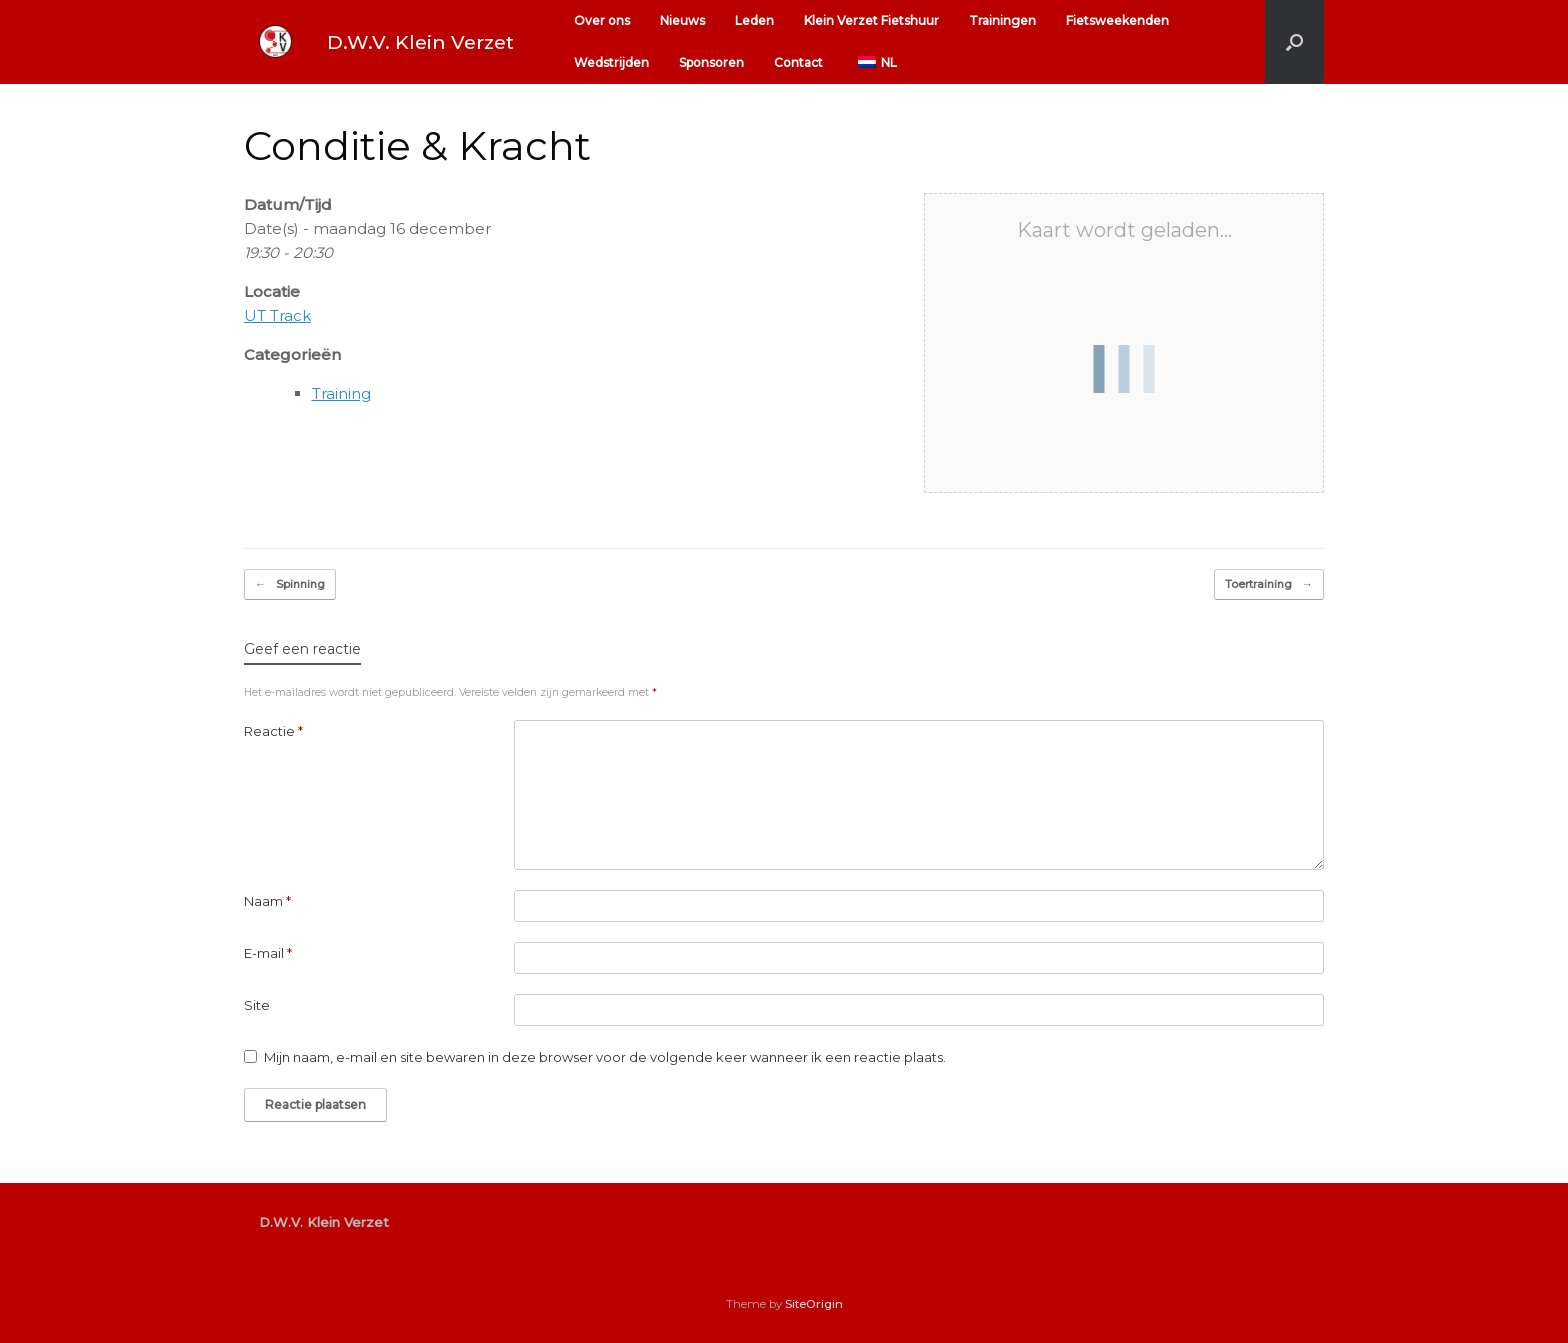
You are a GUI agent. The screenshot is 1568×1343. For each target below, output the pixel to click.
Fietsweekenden (1117, 20)
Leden (754, 20)
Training (341, 393)
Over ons (602, 20)
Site (257, 1005)
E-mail (268, 953)
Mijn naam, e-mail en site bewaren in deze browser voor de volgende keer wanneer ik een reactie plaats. (605, 1057)
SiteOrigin (814, 1304)
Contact (798, 62)
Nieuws (682, 20)
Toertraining (1269, 584)
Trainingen (1002, 20)
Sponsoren (711, 62)
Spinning (290, 584)
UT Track (277, 315)
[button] (1294, 42)
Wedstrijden (611, 62)
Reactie (273, 731)
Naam (267, 901)
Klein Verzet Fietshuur (871, 20)
